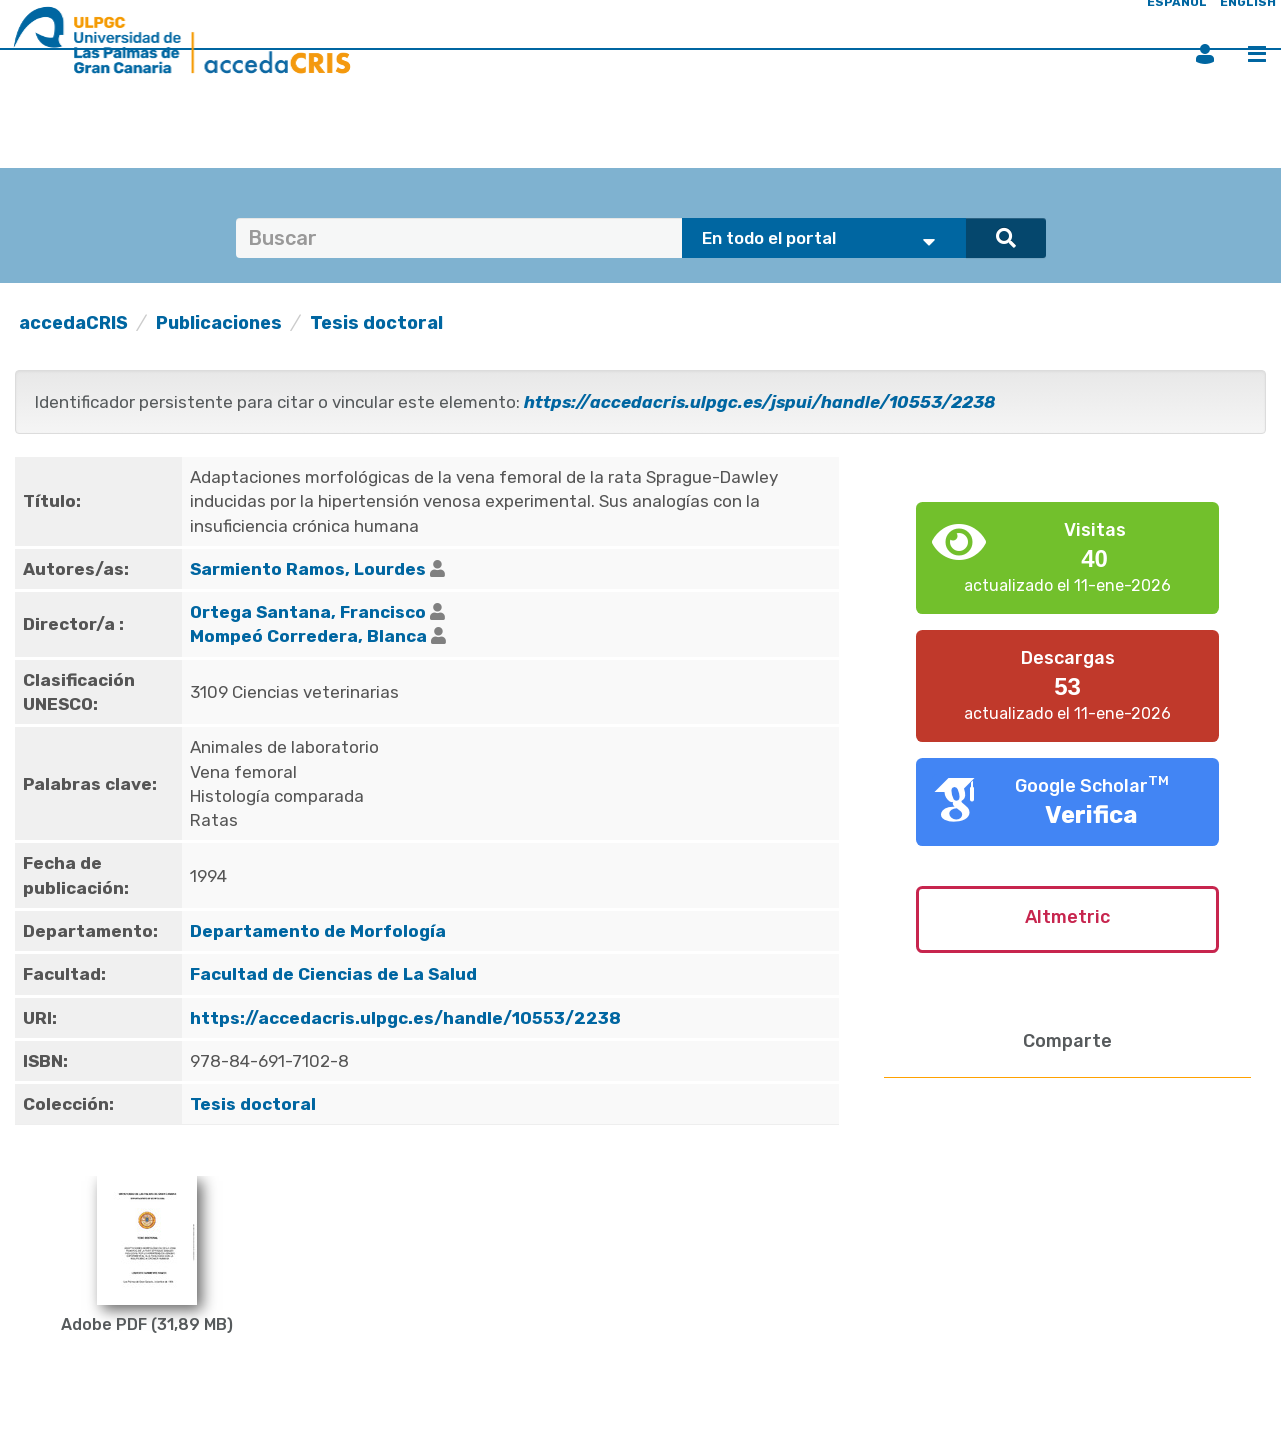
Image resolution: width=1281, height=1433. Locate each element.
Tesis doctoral (376, 323)
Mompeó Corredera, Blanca (308, 636)
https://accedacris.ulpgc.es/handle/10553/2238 (405, 1018)
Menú (1257, 54)
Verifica (1091, 815)
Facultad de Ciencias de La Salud (333, 974)
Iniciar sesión (1205, 54)
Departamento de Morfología (318, 931)
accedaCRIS (73, 323)
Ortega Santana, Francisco (308, 612)
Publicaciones (219, 323)
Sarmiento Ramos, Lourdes (308, 569)
